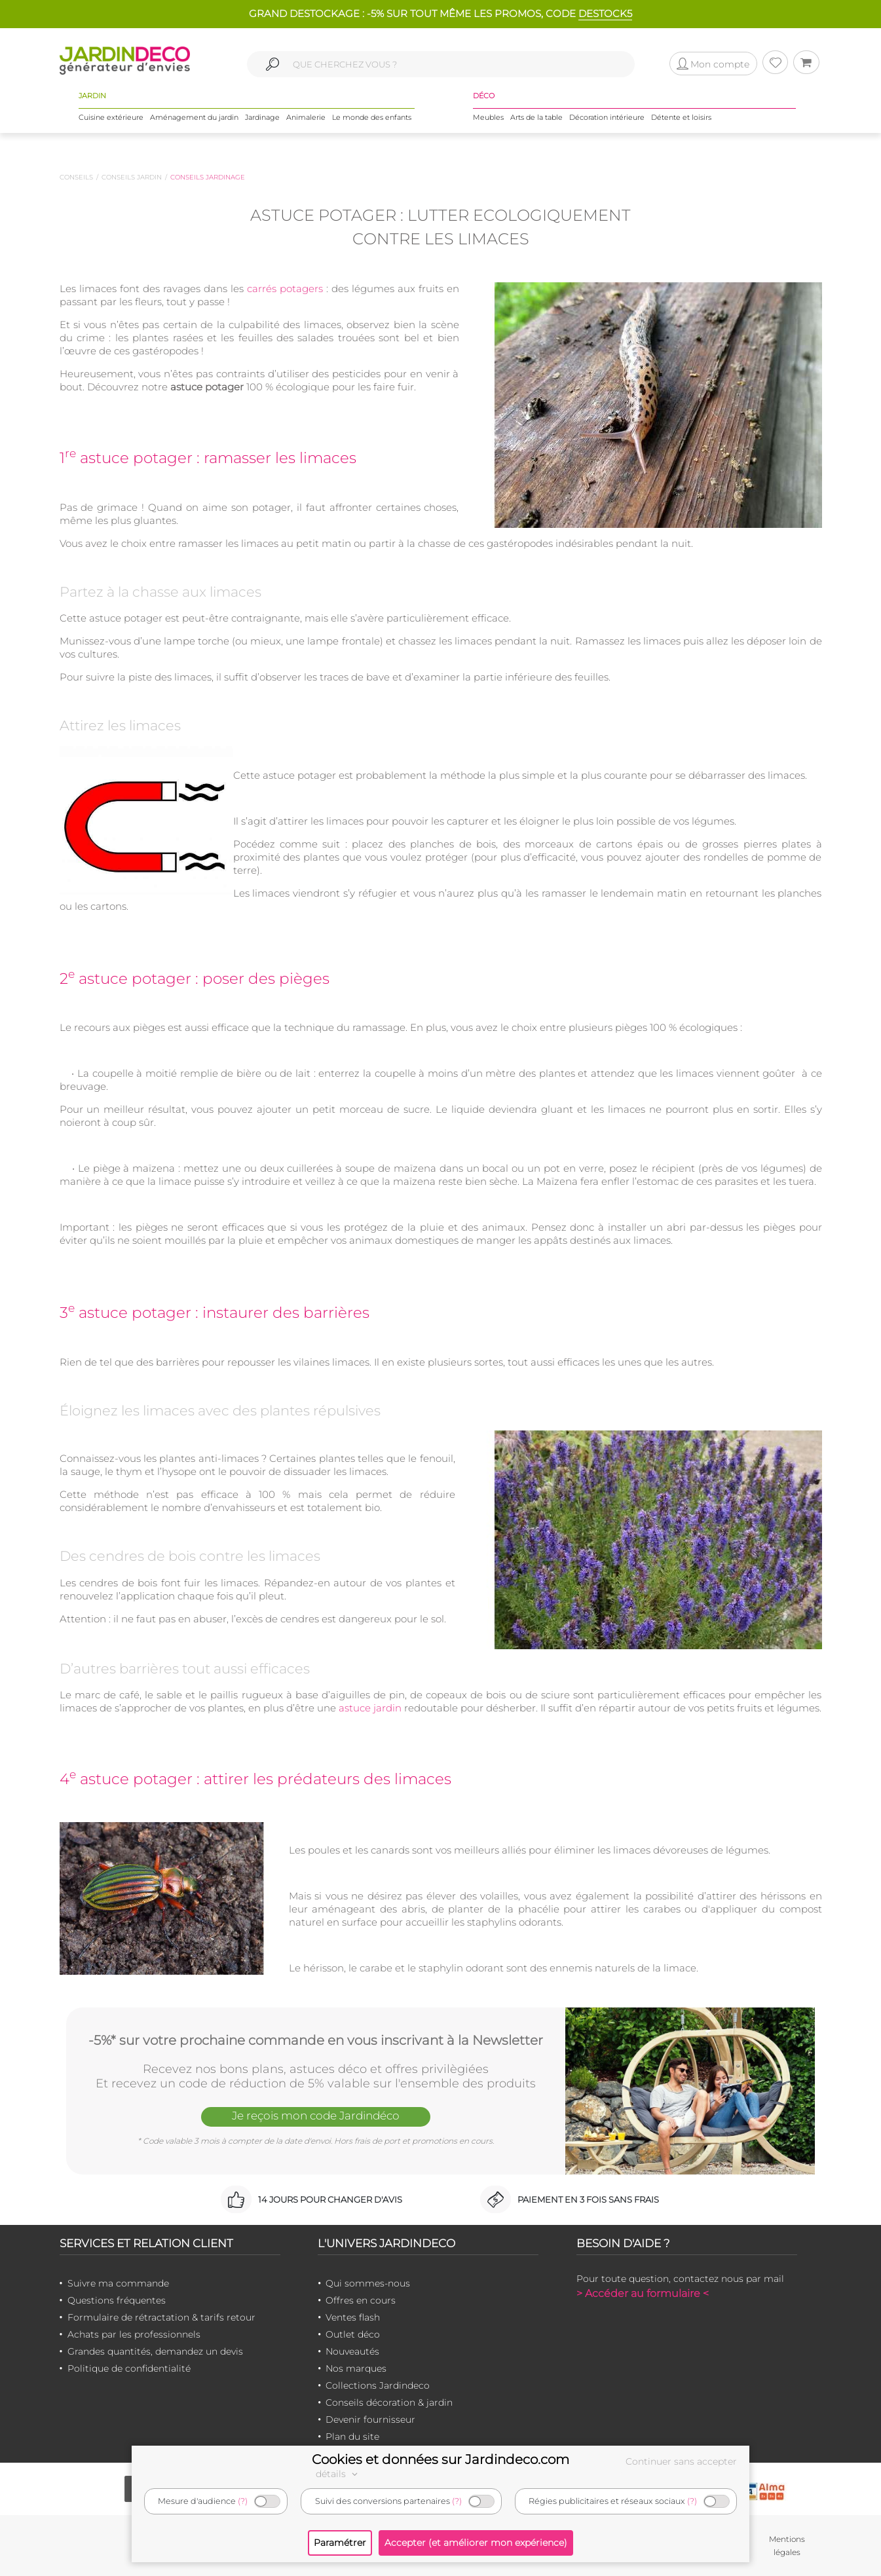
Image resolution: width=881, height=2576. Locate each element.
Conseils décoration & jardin (389, 2402)
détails (339, 2474)
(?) (243, 2501)
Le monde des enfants (371, 117)
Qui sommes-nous (368, 2283)
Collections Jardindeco (378, 2385)
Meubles (488, 117)
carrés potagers (285, 288)
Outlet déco (353, 2334)
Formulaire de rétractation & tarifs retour (161, 2317)
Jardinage (262, 117)
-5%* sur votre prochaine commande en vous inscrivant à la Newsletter (315, 2040)
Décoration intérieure (607, 117)
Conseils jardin (132, 177)
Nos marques (356, 2368)
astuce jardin (370, 1708)
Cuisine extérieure (111, 117)
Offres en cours (361, 2300)
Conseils (76, 177)
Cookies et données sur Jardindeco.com (440, 2459)
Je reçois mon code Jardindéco (316, 2115)
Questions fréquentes (116, 2300)
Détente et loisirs (681, 117)
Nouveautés (352, 2351)
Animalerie (306, 117)
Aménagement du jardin (194, 117)
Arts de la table (536, 117)
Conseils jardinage (207, 177)
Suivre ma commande (118, 2283)
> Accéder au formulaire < (642, 2293)
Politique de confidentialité (129, 2368)
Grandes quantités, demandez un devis (155, 2351)
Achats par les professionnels (133, 2334)
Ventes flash (353, 2317)
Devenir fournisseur (370, 2419)
